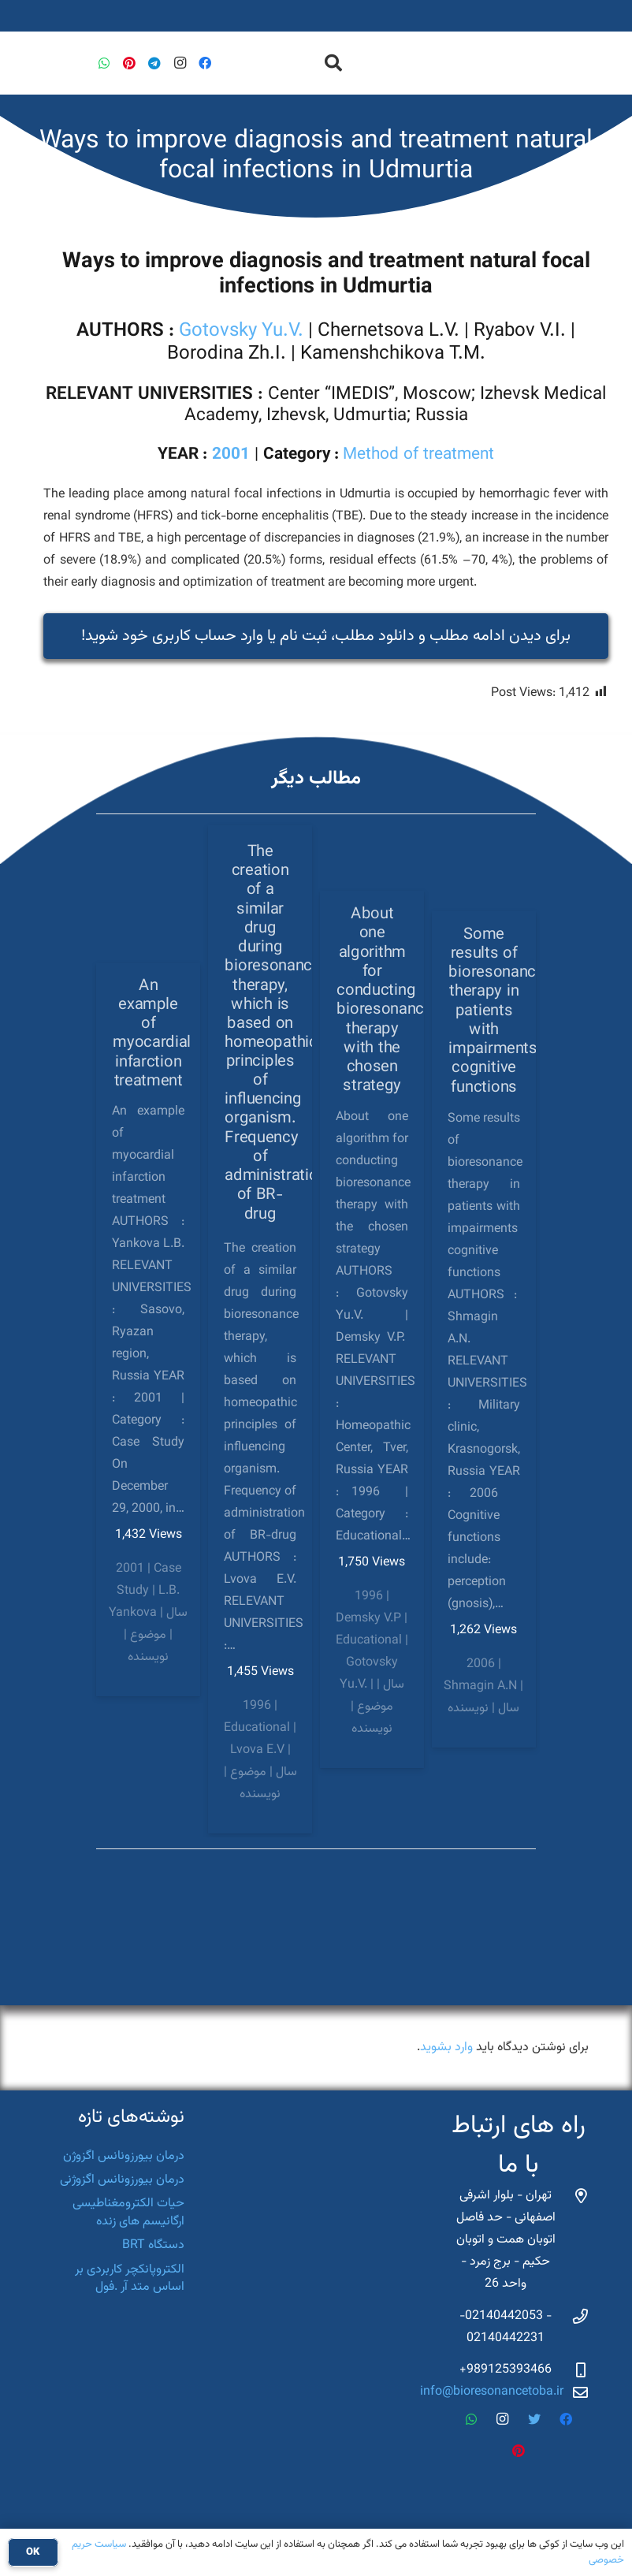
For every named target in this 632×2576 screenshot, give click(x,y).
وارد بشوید (446, 2047)
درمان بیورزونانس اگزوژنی (122, 2180)
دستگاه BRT (153, 2245)
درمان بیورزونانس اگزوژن (123, 2156)
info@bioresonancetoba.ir (491, 2392)
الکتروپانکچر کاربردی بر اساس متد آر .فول (129, 2278)
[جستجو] (333, 63)
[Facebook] (204, 63)
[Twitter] (534, 2419)
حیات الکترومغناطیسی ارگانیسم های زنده (128, 2212)
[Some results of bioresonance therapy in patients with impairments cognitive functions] (484, 1329)
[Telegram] (154, 63)
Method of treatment (418, 454)
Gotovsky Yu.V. (241, 331)
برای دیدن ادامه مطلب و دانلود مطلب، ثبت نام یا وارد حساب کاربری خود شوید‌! (326, 636)
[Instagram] (179, 63)
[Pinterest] (129, 63)
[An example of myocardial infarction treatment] (148, 1329)
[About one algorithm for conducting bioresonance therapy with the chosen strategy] (372, 1330)
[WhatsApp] (104, 63)
